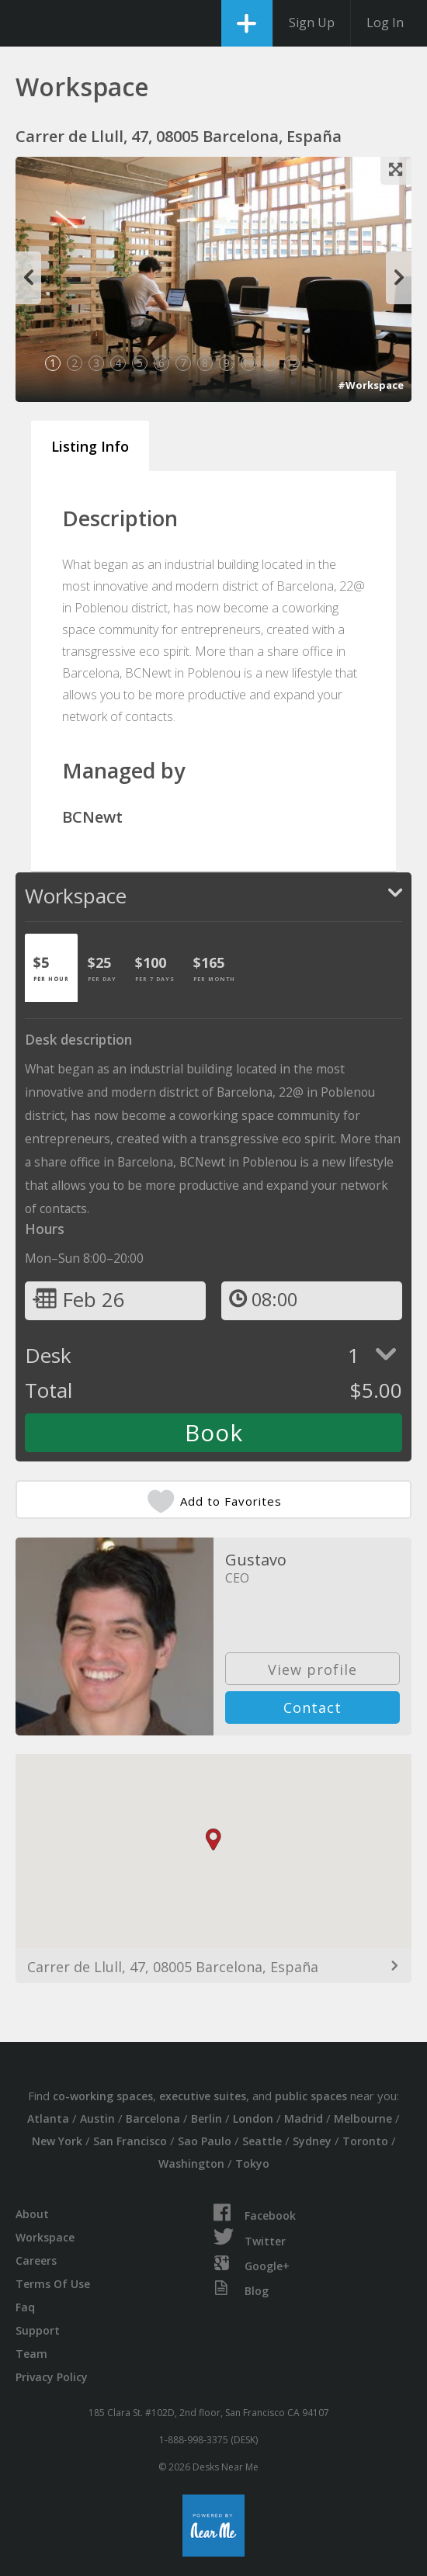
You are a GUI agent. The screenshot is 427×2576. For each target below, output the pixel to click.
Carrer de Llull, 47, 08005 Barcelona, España (172, 1966)
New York (57, 2141)
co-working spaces (103, 2096)
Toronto (365, 2141)
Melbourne (363, 2118)
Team (31, 2353)
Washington (191, 2163)
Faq (25, 2307)
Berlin (206, 2118)
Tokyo (252, 2163)
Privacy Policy (52, 2377)
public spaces (311, 2096)
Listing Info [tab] (90, 446)
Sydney (312, 2141)
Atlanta (48, 2118)
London (253, 2118)
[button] (213, 1840)
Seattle (262, 2141)
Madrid (303, 2118)
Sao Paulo (204, 2141)
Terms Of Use (53, 2283)
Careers (36, 2260)
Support (38, 2330)
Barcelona (153, 2118)
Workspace (45, 2237)
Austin (97, 2118)
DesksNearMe (25, 23)
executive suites (202, 2096)
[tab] (51, 968)
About (32, 2214)
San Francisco (130, 2141)
